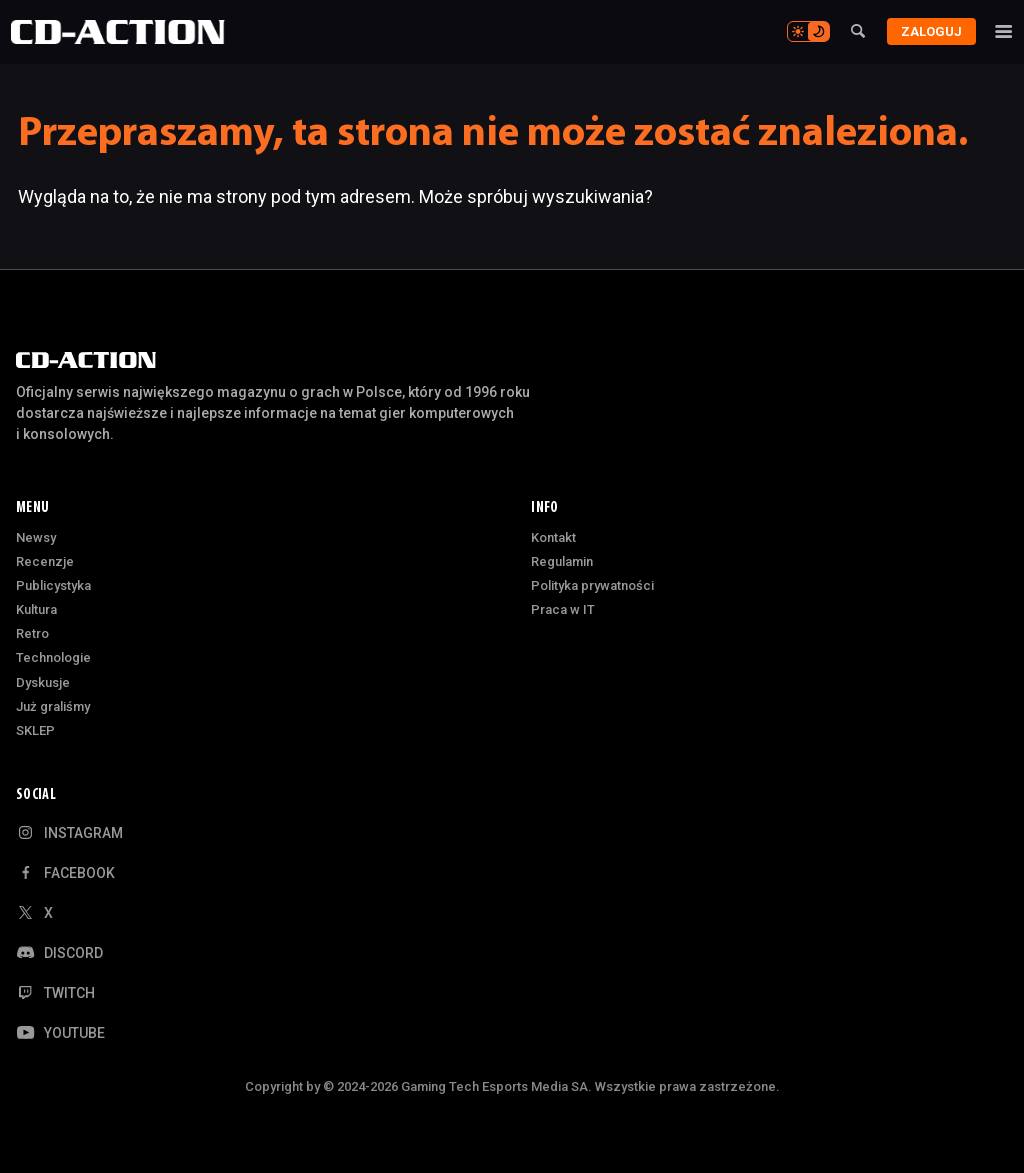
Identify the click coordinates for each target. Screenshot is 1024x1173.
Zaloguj (924, 31)
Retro (32, 633)
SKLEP (35, 730)
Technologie (53, 657)
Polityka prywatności (592, 585)
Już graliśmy (53, 706)
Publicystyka (53, 585)
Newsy (36, 537)
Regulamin (562, 561)
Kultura (36, 609)
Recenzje (45, 561)
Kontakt (553, 537)
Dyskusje (43, 682)
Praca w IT (563, 609)
